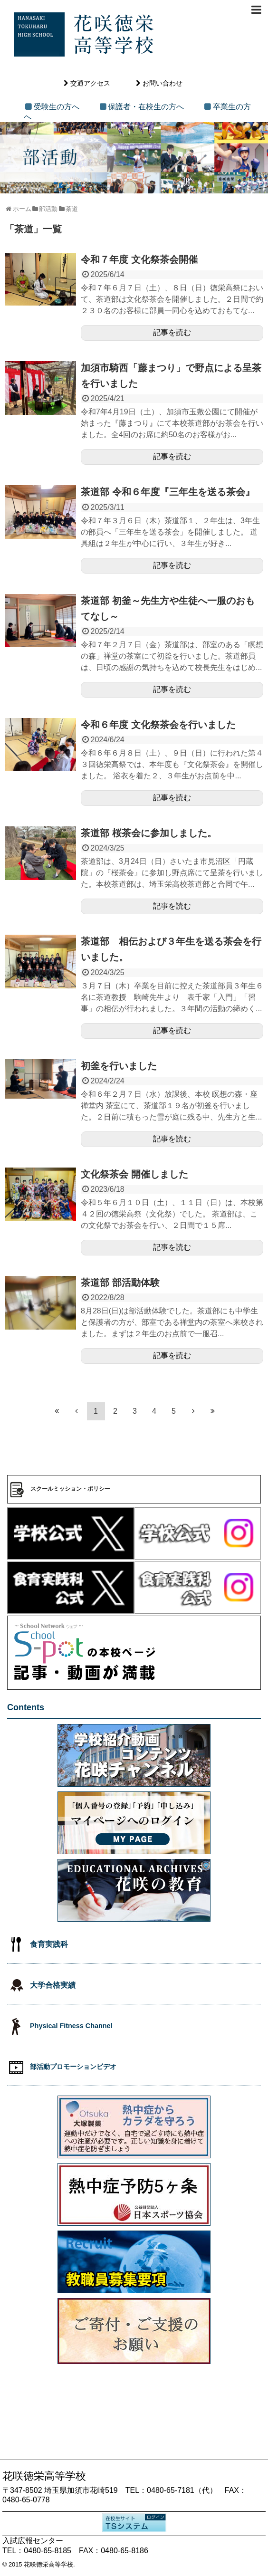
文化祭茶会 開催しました (134, 1174)
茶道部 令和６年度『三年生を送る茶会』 (168, 492)
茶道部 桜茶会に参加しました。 (149, 833)
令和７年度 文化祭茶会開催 (139, 259)
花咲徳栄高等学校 (48, 2564)
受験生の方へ (56, 107)
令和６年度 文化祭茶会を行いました (158, 724)
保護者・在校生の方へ (146, 107)
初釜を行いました (119, 1066)
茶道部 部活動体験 (120, 1282)
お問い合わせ (162, 83)
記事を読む (172, 332)
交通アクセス (90, 83)
